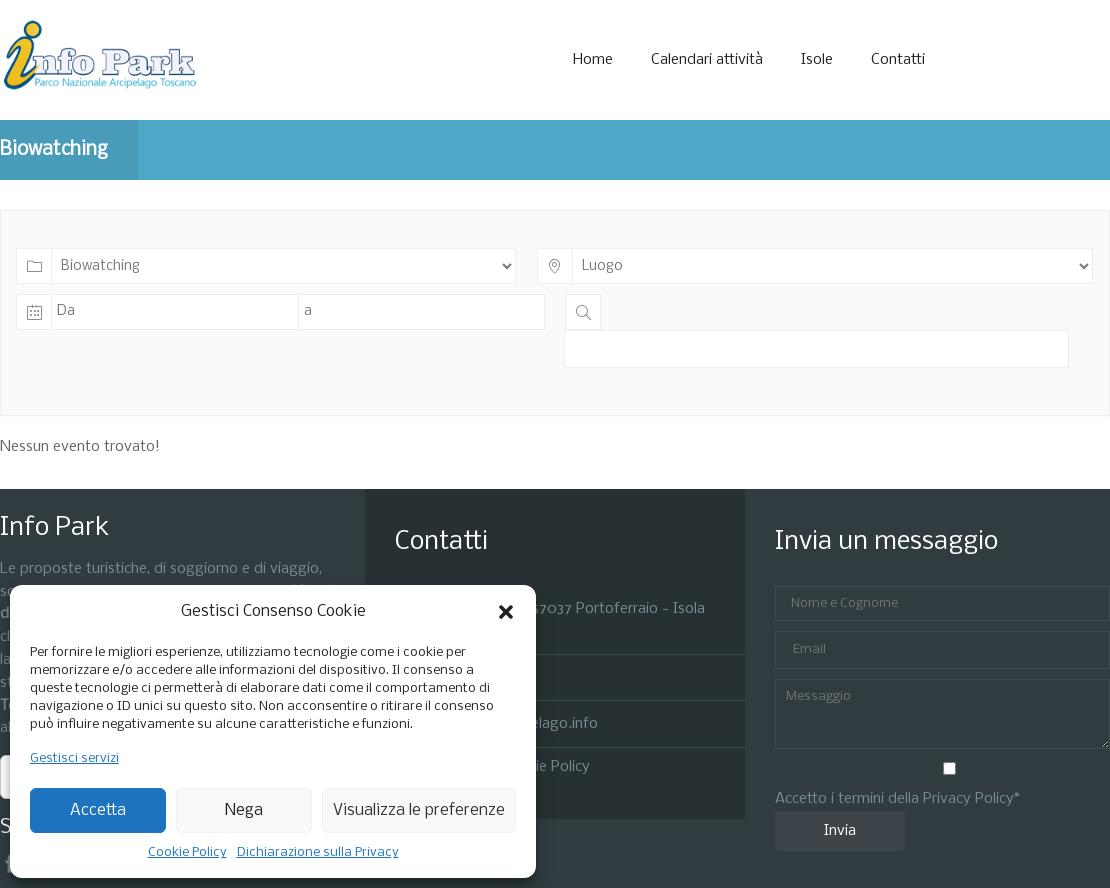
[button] (506, 612)
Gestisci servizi (74, 758)
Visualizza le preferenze (419, 810)
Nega (244, 810)
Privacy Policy (968, 799)
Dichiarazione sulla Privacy (318, 852)
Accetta (98, 810)
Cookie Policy (187, 852)
